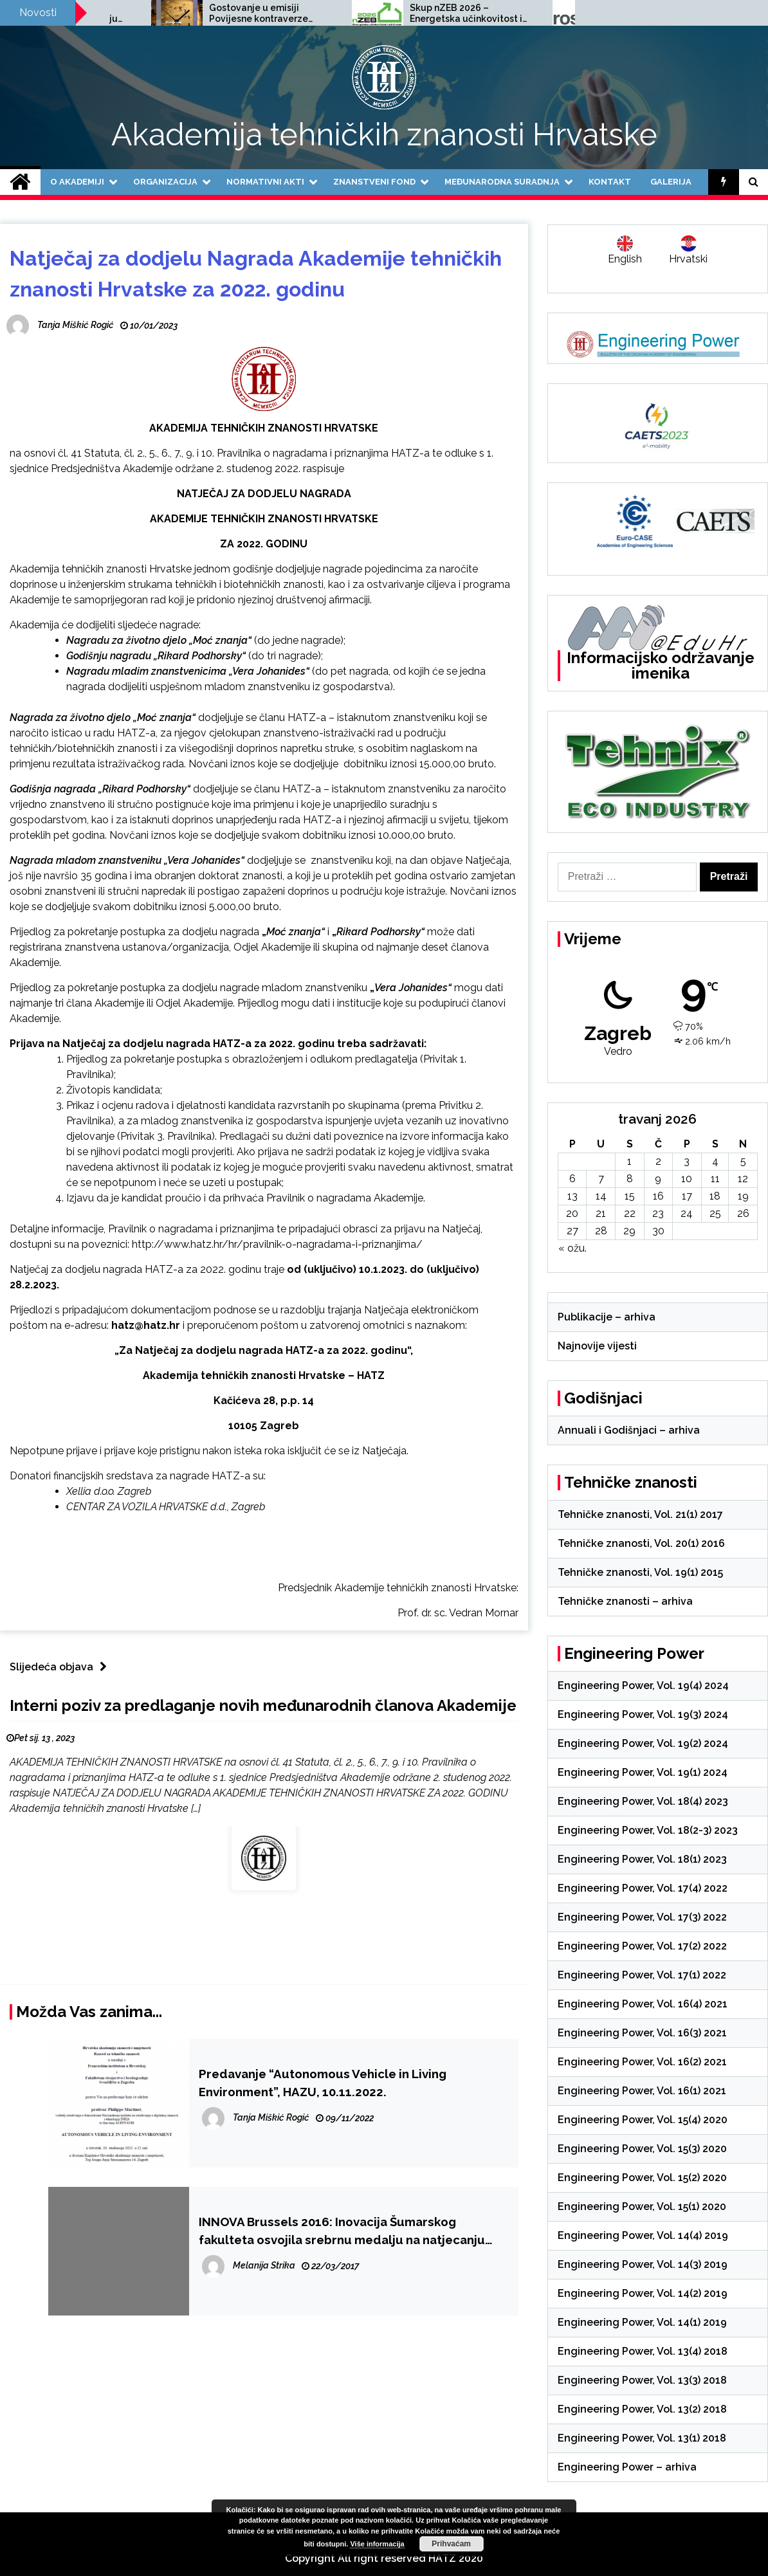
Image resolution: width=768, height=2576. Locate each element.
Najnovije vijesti (597, 1346)
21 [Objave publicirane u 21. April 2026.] (601, 1213)
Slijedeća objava (61, 1667)
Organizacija (165, 182)
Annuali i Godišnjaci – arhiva (629, 1430)
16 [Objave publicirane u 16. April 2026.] (658, 1196)
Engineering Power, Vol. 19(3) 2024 (643, 1714)
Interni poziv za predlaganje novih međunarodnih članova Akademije (263, 1705)
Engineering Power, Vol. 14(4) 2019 (643, 2235)
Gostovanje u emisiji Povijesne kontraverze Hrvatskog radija (396, 13)
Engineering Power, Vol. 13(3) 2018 (642, 2380)
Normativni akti (265, 182)
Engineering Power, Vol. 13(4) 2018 (642, 2351)
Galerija (670, 182)
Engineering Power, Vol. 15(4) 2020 (642, 2120)
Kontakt (610, 182)
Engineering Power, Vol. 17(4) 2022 (642, 1888)
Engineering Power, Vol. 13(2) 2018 (642, 2409)
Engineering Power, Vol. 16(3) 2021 (642, 2033)
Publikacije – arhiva (606, 1317)
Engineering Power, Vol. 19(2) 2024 (643, 1743)
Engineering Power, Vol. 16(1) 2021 (642, 2091)
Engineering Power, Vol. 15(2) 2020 (642, 2177)
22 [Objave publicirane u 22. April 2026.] (629, 1213)
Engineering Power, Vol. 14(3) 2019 (642, 2264)
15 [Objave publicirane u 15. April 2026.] (630, 1196)
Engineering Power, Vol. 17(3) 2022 (642, 1917)
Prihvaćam (451, 2543)
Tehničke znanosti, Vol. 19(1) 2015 (640, 1572)
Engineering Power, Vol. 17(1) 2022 (642, 1975)
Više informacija (377, 2544)
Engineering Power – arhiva (627, 2467)
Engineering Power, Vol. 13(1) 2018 (642, 2438)
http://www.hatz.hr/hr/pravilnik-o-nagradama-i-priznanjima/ (277, 1244)
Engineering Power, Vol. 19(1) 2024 (642, 1772)
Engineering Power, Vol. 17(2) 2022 (642, 1946)
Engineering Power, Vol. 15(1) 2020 (642, 2206)
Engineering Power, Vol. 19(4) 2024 (643, 1685)
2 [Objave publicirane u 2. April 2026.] (658, 1161)
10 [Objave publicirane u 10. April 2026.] (686, 1179)
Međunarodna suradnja (502, 182)
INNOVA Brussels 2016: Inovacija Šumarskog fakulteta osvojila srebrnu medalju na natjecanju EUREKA (342, 2232)
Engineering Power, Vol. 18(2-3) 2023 (648, 1830)
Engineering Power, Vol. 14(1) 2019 (642, 2322)
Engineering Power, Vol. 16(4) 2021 (642, 2004)
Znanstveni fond (374, 182)
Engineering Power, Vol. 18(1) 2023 (642, 1859)
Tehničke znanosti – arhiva (625, 1601)
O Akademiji (77, 182)
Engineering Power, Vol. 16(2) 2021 (642, 2062)
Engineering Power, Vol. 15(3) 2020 (642, 2148)
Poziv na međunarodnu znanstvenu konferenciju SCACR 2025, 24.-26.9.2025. (205, 13)
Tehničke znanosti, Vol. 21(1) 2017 (640, 1514)
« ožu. (572, 1248)
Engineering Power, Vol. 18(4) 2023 (643, 1801)
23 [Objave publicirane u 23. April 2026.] (658, 1213)
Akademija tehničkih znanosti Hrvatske (384, 134)
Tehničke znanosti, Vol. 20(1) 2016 (641, 1543)
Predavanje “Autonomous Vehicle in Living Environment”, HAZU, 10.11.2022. (322, 2083)
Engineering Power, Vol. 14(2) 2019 (642, 2293)
